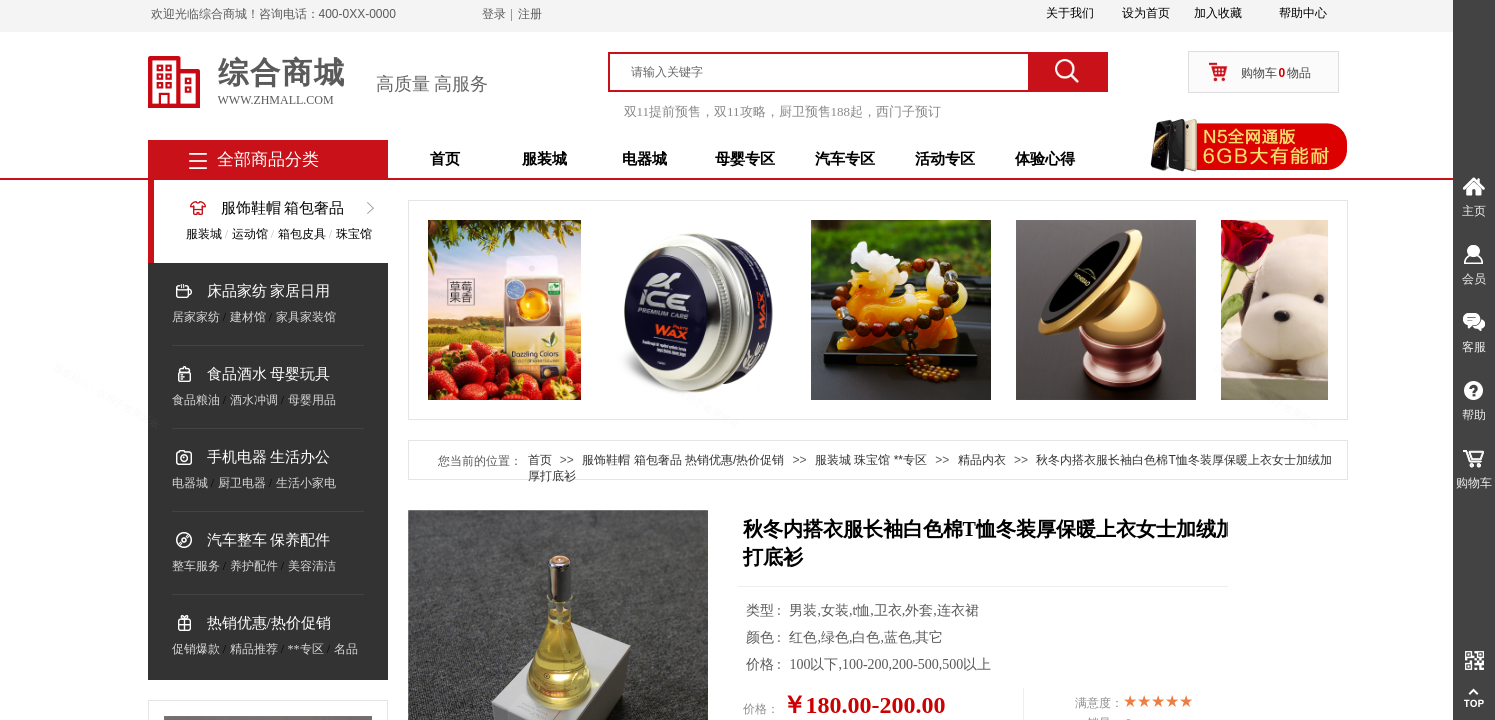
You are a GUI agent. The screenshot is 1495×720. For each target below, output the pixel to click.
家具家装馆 (306, 317)
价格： (761, 709)
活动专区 (945, 159)
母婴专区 (745, 159)
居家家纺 (196, 317)
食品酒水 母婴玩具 (269, 374)
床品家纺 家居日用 (269, 291)
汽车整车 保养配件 (269, 540)
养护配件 (254, 566)
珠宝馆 (354, 234)
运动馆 (250, 234)
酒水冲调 (254, 400)
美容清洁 (312, 566)
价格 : (765, 664)
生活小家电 (306, 483)
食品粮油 (196, 400)
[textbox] (828, 72)
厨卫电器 (242, 483)
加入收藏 (1218, 13)
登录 (494, 14)
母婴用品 (312, 400)
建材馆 (248, 317)
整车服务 (196, 566)
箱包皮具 (302, 234)
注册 (530, 14)
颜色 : (765, 637)
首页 (445, 159)
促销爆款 (196, 649)
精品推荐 (254, 649)
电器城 (644, 159)
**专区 (306, 649)
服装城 (544, 159)
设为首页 (1146, 13)
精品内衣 (982, 460)
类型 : (765, 610)
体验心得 (1045, 159)
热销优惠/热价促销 (269, 623)
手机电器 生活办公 (269, 457)
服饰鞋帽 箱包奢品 (283, 208)
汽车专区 (845, 159)
